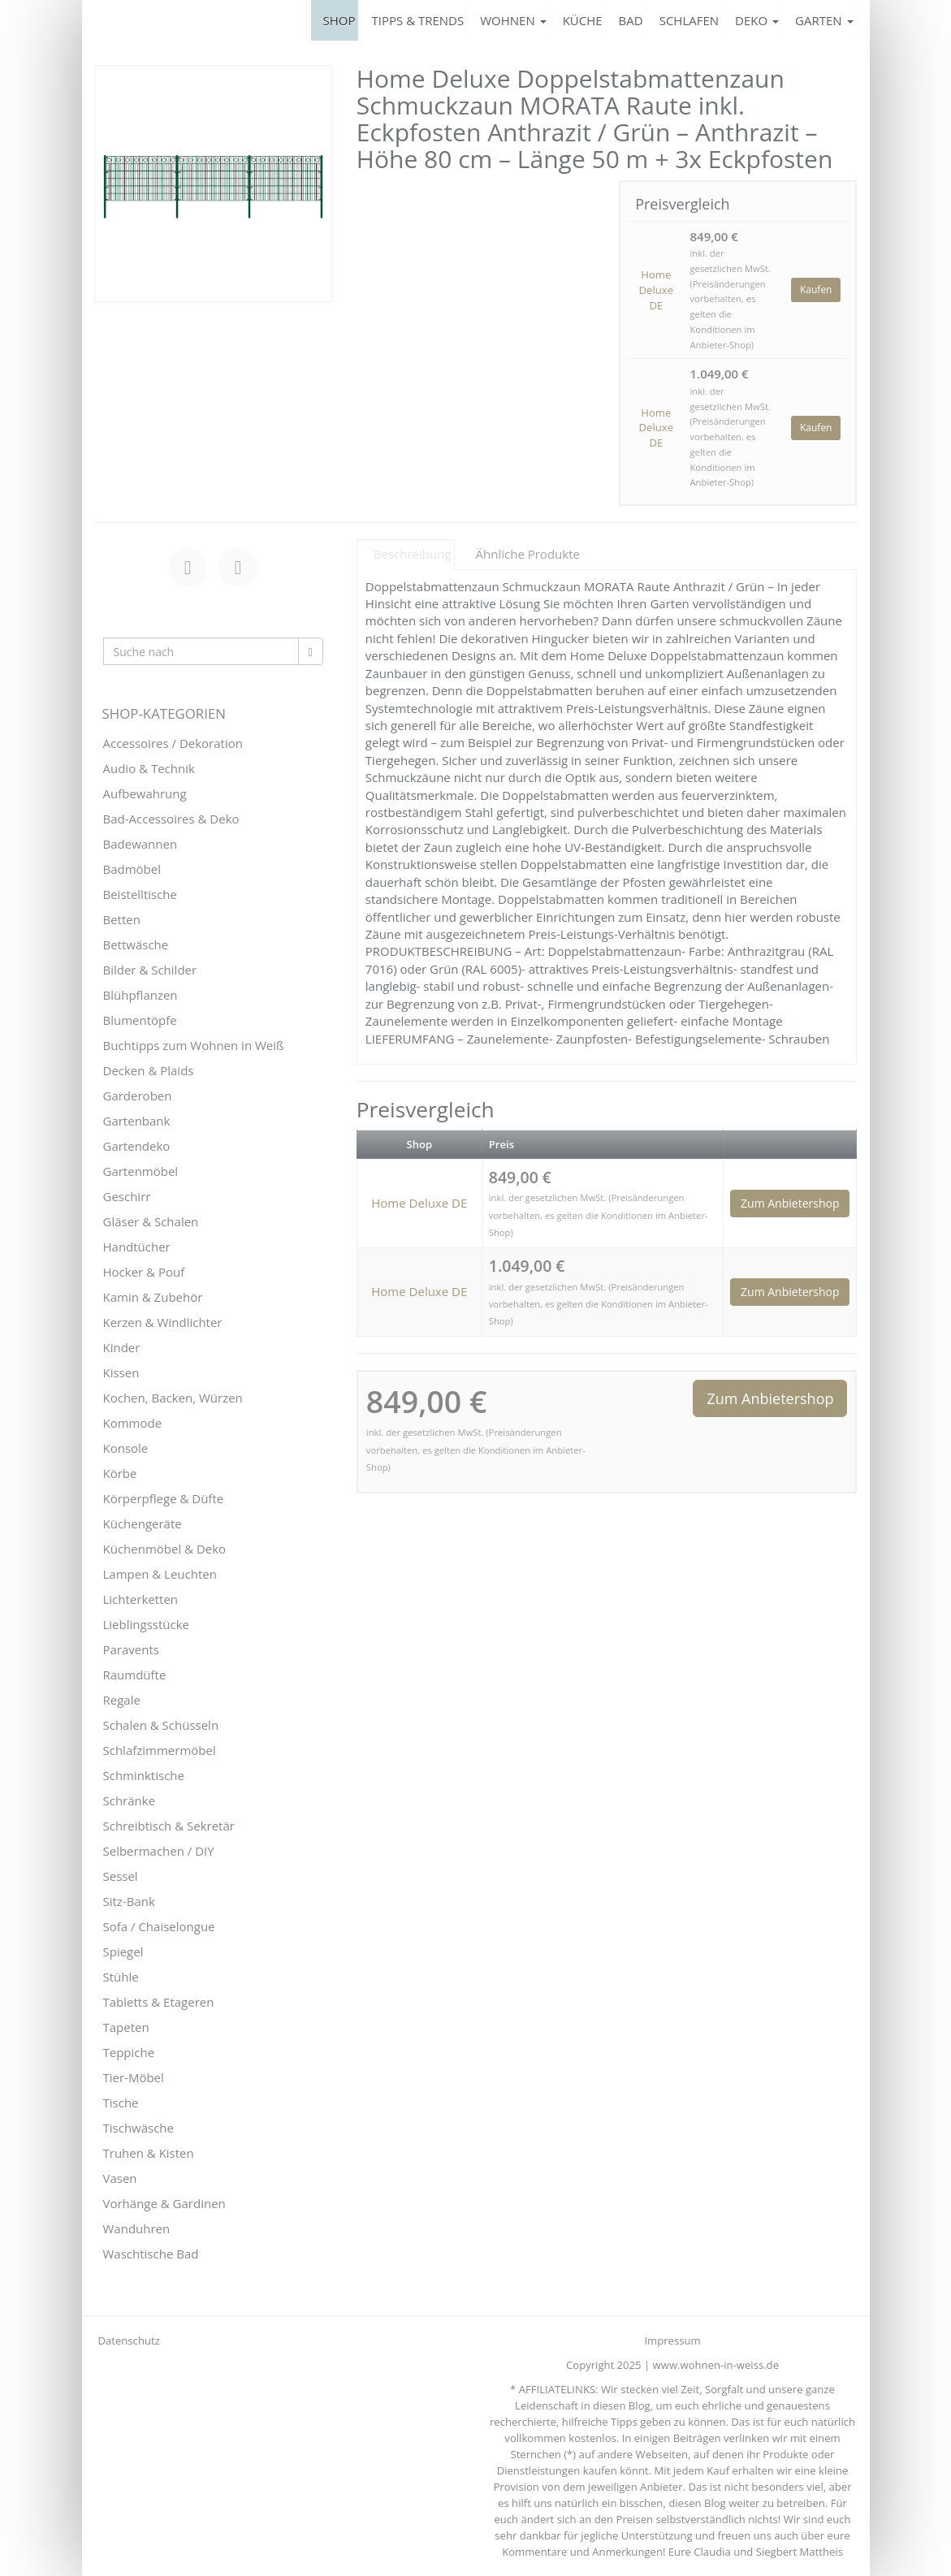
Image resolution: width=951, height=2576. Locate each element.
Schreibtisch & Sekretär (169, 1825)
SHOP (339, 20)
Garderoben (137, 1095)
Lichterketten (141, 1599)
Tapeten (126, 2027)
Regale (121, 1700)
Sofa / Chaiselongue (159, 1926)
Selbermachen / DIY (158, 1851)
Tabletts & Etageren (158, 2002)
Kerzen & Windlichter (163, 1322)
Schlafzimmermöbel (159, 1750)
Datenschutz (129, 2340)
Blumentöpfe (140, 1020)
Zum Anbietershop (790, 1203)
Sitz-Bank (129, 1901)
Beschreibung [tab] (413, 554)
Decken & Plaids (148, 1070)
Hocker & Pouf (144, 1272)
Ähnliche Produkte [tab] (528, 554)
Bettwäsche (136, 944)
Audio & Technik (149, 768)
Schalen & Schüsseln (161, 1725)
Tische (121, 2102)
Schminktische (143, 1775)
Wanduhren (137, 2228)
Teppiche (129, 2052)
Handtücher (137, 1246)
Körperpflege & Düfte (163, 1498)
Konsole (126, 1448)
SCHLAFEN (689, 20)
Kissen (121, 1372)
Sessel (120, 1876)
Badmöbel (132, 869)
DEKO (757, 20)
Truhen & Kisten (148, 2153)
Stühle (121, 1977)
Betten (121, 919)
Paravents (131, 1649)
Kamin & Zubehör (153, 1297)
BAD (631, 20)
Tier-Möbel (133, 2077)
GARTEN (824, 20)
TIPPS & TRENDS (418, 20)
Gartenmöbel (141, 1171)
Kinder (121, 1347)
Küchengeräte (142, 1523)
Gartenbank (137, 1121)
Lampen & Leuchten (160, 1574)
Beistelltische (140, 894)
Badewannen (140, 844)
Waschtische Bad (151, 2253)
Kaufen (816, 289)
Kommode (132, 1423)
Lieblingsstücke (146, 1624)
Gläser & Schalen (151, 1221)
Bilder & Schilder (150, 970)
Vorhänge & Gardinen (164, 2203)
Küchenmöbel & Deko (165, 1549)
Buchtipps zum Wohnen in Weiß (193, 1045)
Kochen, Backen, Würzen (173, 1398)
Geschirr (127, 1196)
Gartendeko (137, 1146)
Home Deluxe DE (656, 290)
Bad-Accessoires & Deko (171, 818)
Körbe (120, 1473)
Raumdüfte (134, 1674)
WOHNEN (513, 20)
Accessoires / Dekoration (173, 743)
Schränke (129, 1800)
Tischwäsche (139, 2128)
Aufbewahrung (145, 793)
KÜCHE (583, 20)
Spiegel (123, 1951)
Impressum (672, 2340)
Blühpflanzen (140, 995)
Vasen (120, 2178)
